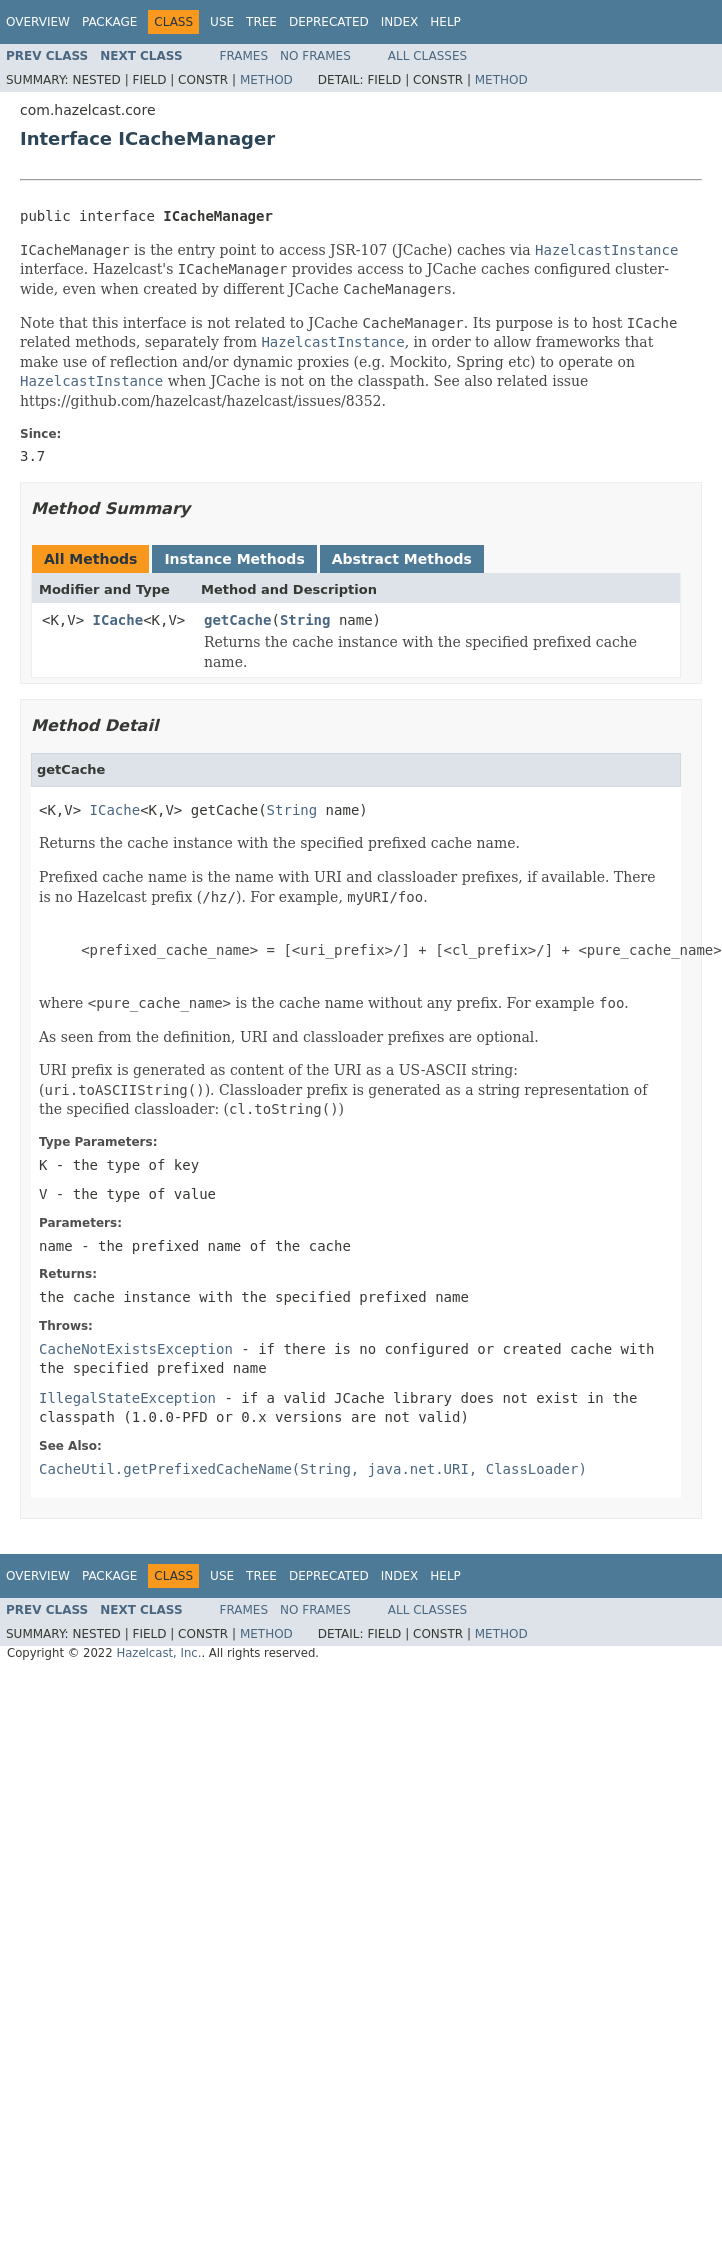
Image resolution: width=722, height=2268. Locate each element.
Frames (244, 56)
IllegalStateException (127, 1398)
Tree (261, 22)
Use (222, 22)
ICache (118, 620)
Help (445, 22)
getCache (237, 620)
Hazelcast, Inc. (158, 1653)
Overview (38, 22)
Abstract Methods (402, 559)
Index (400, 22)
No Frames (315, 56)
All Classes (427, 56)
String (305, 620)
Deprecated (329, 22)
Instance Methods (234, 559)
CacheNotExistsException (136, 1349)
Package (109, 22)
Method (266, 80)
